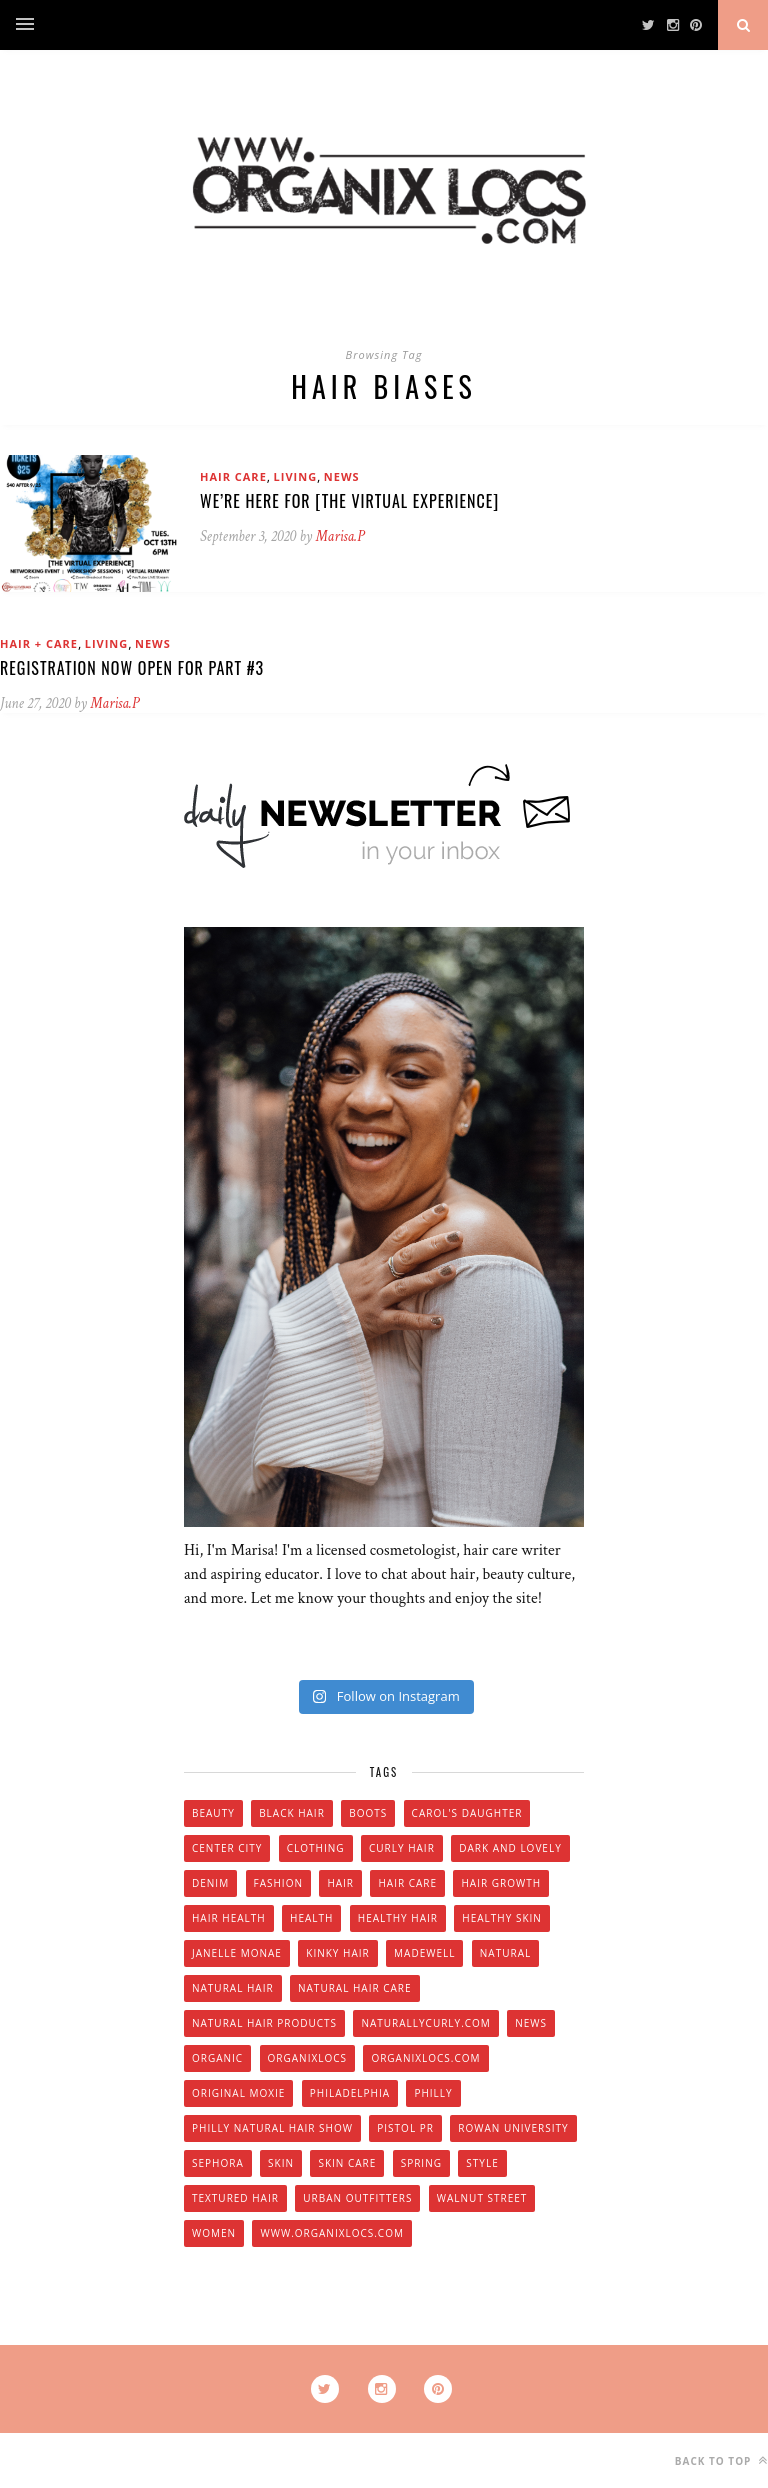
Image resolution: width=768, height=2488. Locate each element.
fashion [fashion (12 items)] (278, 1883)
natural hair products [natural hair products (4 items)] (264, 2023)
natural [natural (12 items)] (505, 1953)
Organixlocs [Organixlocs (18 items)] (307, 2058)
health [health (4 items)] (311, 1918)
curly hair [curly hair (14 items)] (402, 1848)
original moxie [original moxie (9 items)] (238, 2093)
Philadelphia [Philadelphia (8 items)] (350, 2093)
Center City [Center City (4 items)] (227, 1848)
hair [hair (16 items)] (340, 1883)
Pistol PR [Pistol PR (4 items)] (405, 2128)
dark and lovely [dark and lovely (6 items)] (510, 1848)
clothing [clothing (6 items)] (316, 1848)
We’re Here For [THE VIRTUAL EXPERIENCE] (349, 501)
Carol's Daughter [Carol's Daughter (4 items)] (467, 1813)
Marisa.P (340, 536)
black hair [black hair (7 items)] (292, 1813)
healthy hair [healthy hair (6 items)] (398, 1918)
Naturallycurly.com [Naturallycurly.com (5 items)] (425, 2023)
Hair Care (233, 476)
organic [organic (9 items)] (217, 2058)
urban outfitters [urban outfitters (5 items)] (357, 2198)
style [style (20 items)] (482, 2163)
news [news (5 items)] (531, 2023)
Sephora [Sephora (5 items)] (218, 2163)
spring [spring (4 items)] (421, 2163)
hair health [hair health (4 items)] (229, 1918)
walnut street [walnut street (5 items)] (482, 2198)
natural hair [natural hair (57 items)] (233, 1988)
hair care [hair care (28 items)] (407, 1883)
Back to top (721, 2460)
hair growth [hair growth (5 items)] (501, 1883)
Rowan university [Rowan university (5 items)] (513, 2128)
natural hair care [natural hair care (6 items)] (355, 1988)
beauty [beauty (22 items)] (213, 1813)
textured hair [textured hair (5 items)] (235, 2198)
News (342, 476)
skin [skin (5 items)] (281, 2163)
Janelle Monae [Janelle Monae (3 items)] (237, 1953)
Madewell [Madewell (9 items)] (424, 1953)
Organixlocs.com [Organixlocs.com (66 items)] (425, 2058)
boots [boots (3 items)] (368, 1813)
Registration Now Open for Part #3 (132, 668)
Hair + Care (39, 643)
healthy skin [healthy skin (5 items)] (501, 1918)
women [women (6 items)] (214, 2233)
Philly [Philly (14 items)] (433, 2093)
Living (296, 476)
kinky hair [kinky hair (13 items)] (337, 1953)
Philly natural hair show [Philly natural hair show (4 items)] (272, 2128)
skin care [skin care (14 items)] (347, 2163)
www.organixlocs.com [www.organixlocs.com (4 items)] (331, 2233)
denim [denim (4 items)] (210, 1883)
